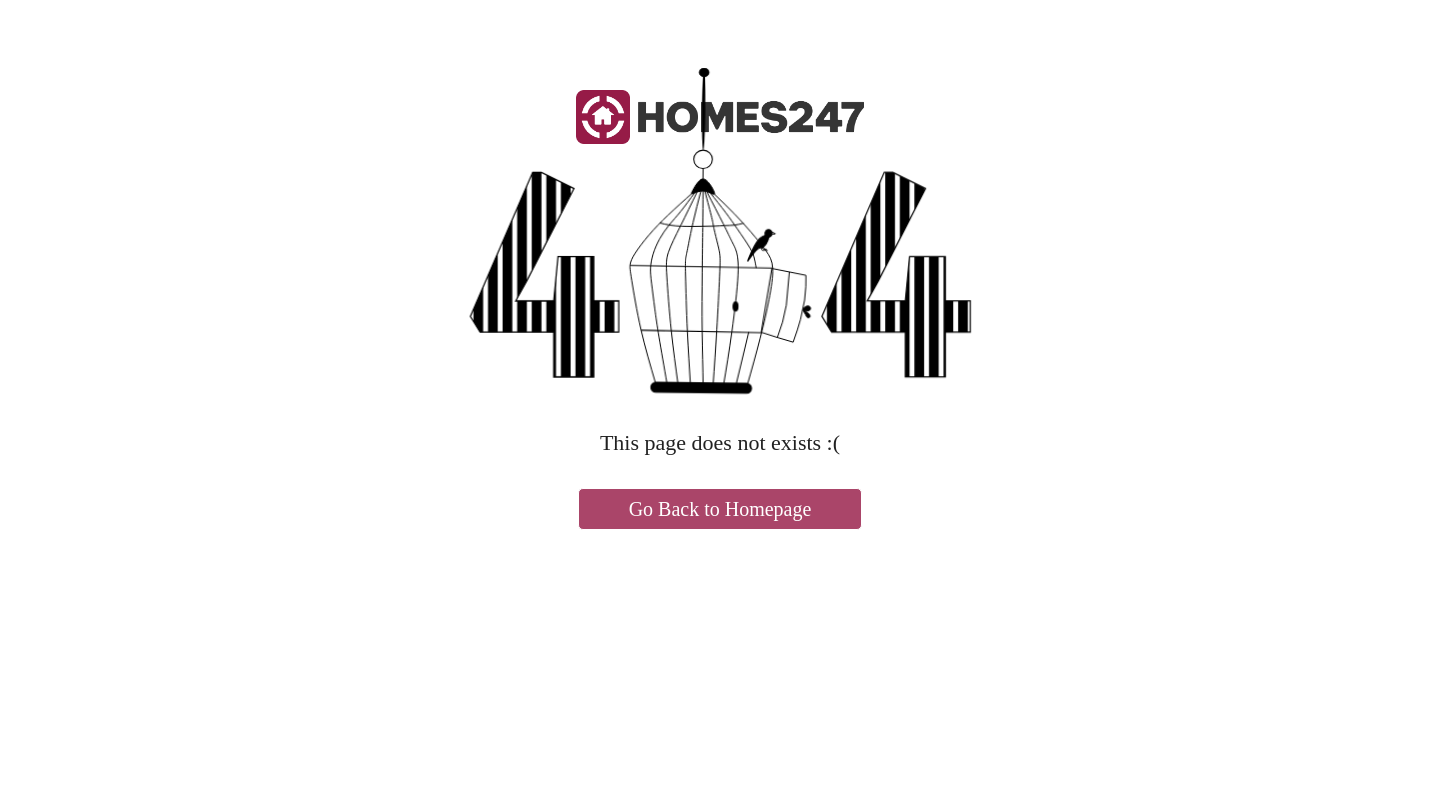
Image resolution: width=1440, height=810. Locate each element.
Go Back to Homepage (720, 509)
